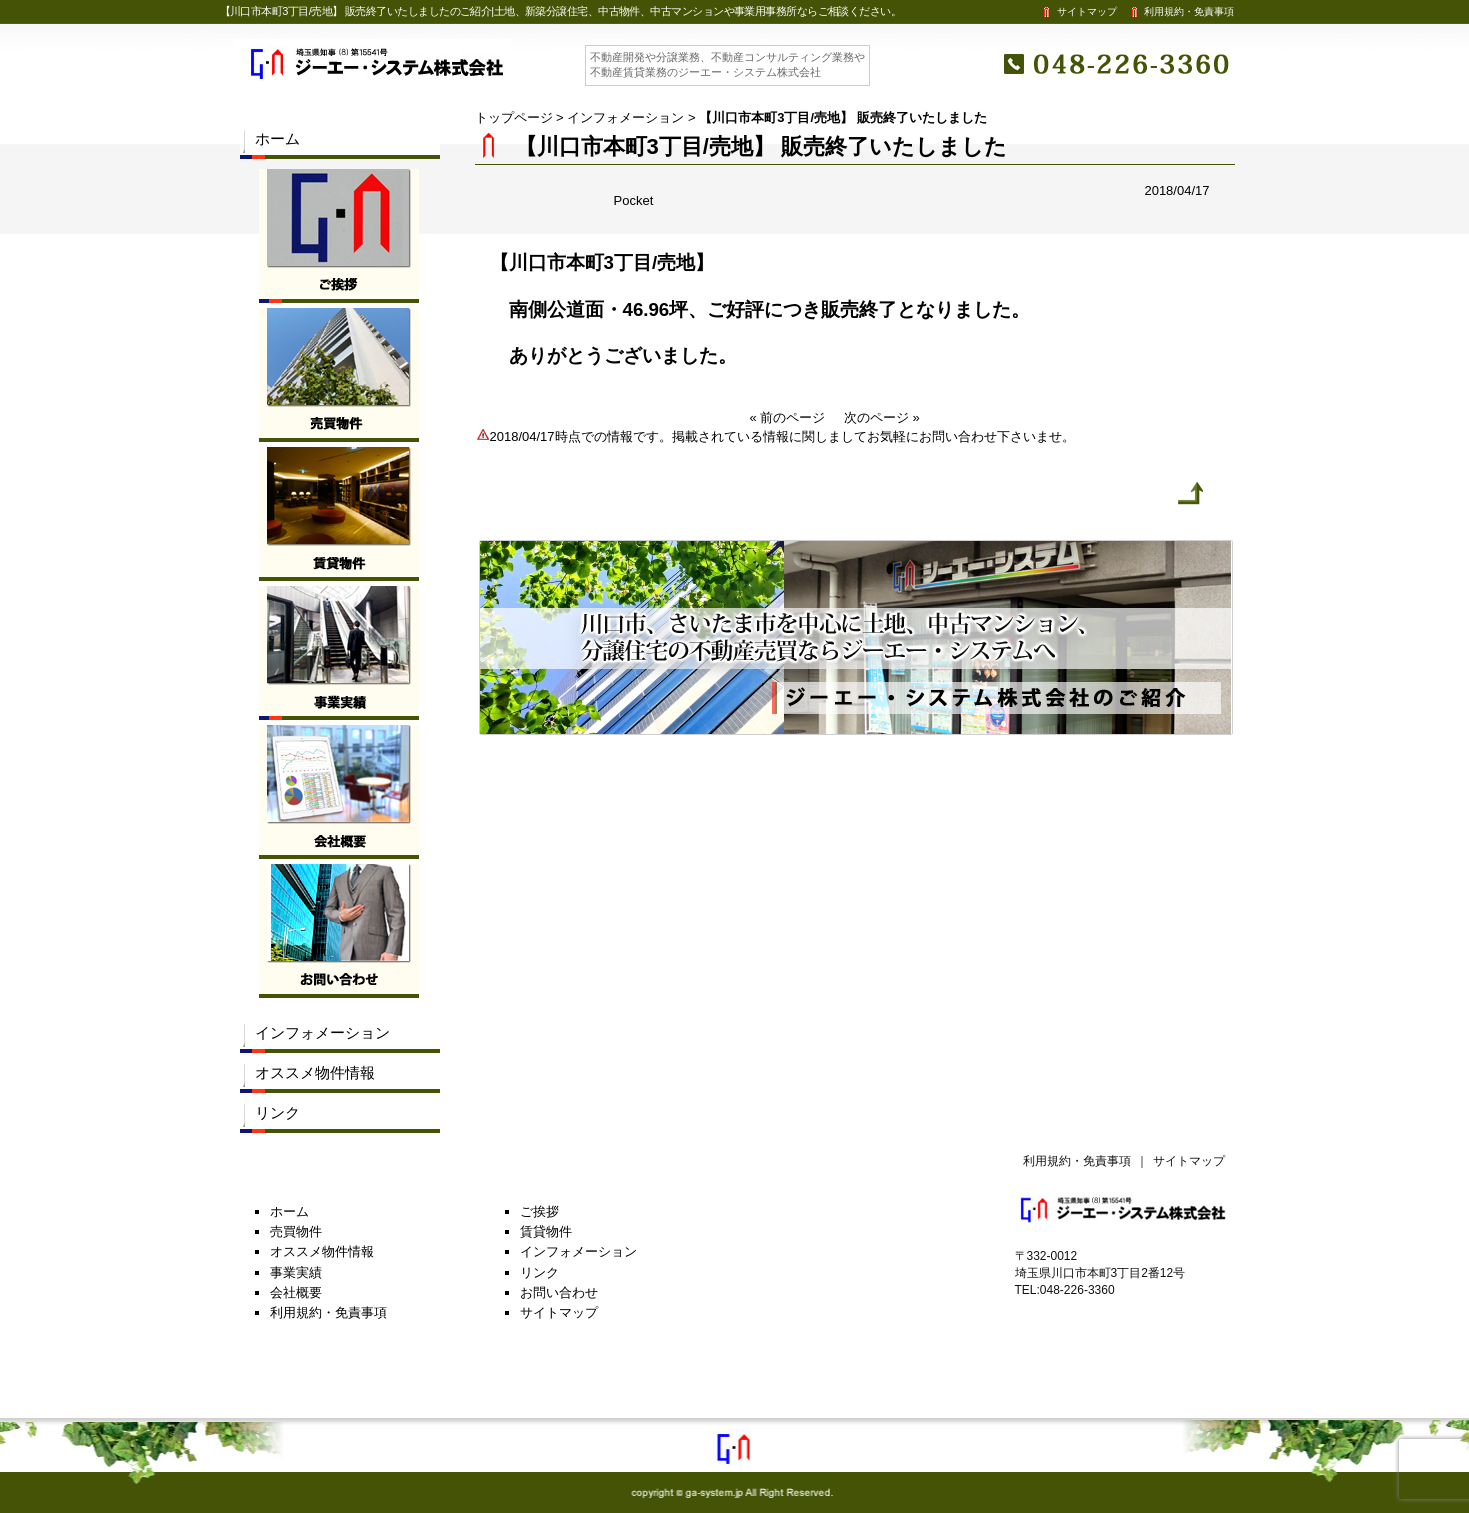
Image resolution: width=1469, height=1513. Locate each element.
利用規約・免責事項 (1181, 11)
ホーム (277, 138)
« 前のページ (788, 417)
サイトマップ (1078, 11)
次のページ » (882, 417)
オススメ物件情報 (315, 1072)
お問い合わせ (559, 1292)
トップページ (514, 117)
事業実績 (296, 1272)
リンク (277, 1112)
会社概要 (296, 1292)
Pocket (634, 200)
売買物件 (296, 1231)
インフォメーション (625, 117)
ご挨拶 (539, 1211)
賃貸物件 (546, 1231)
